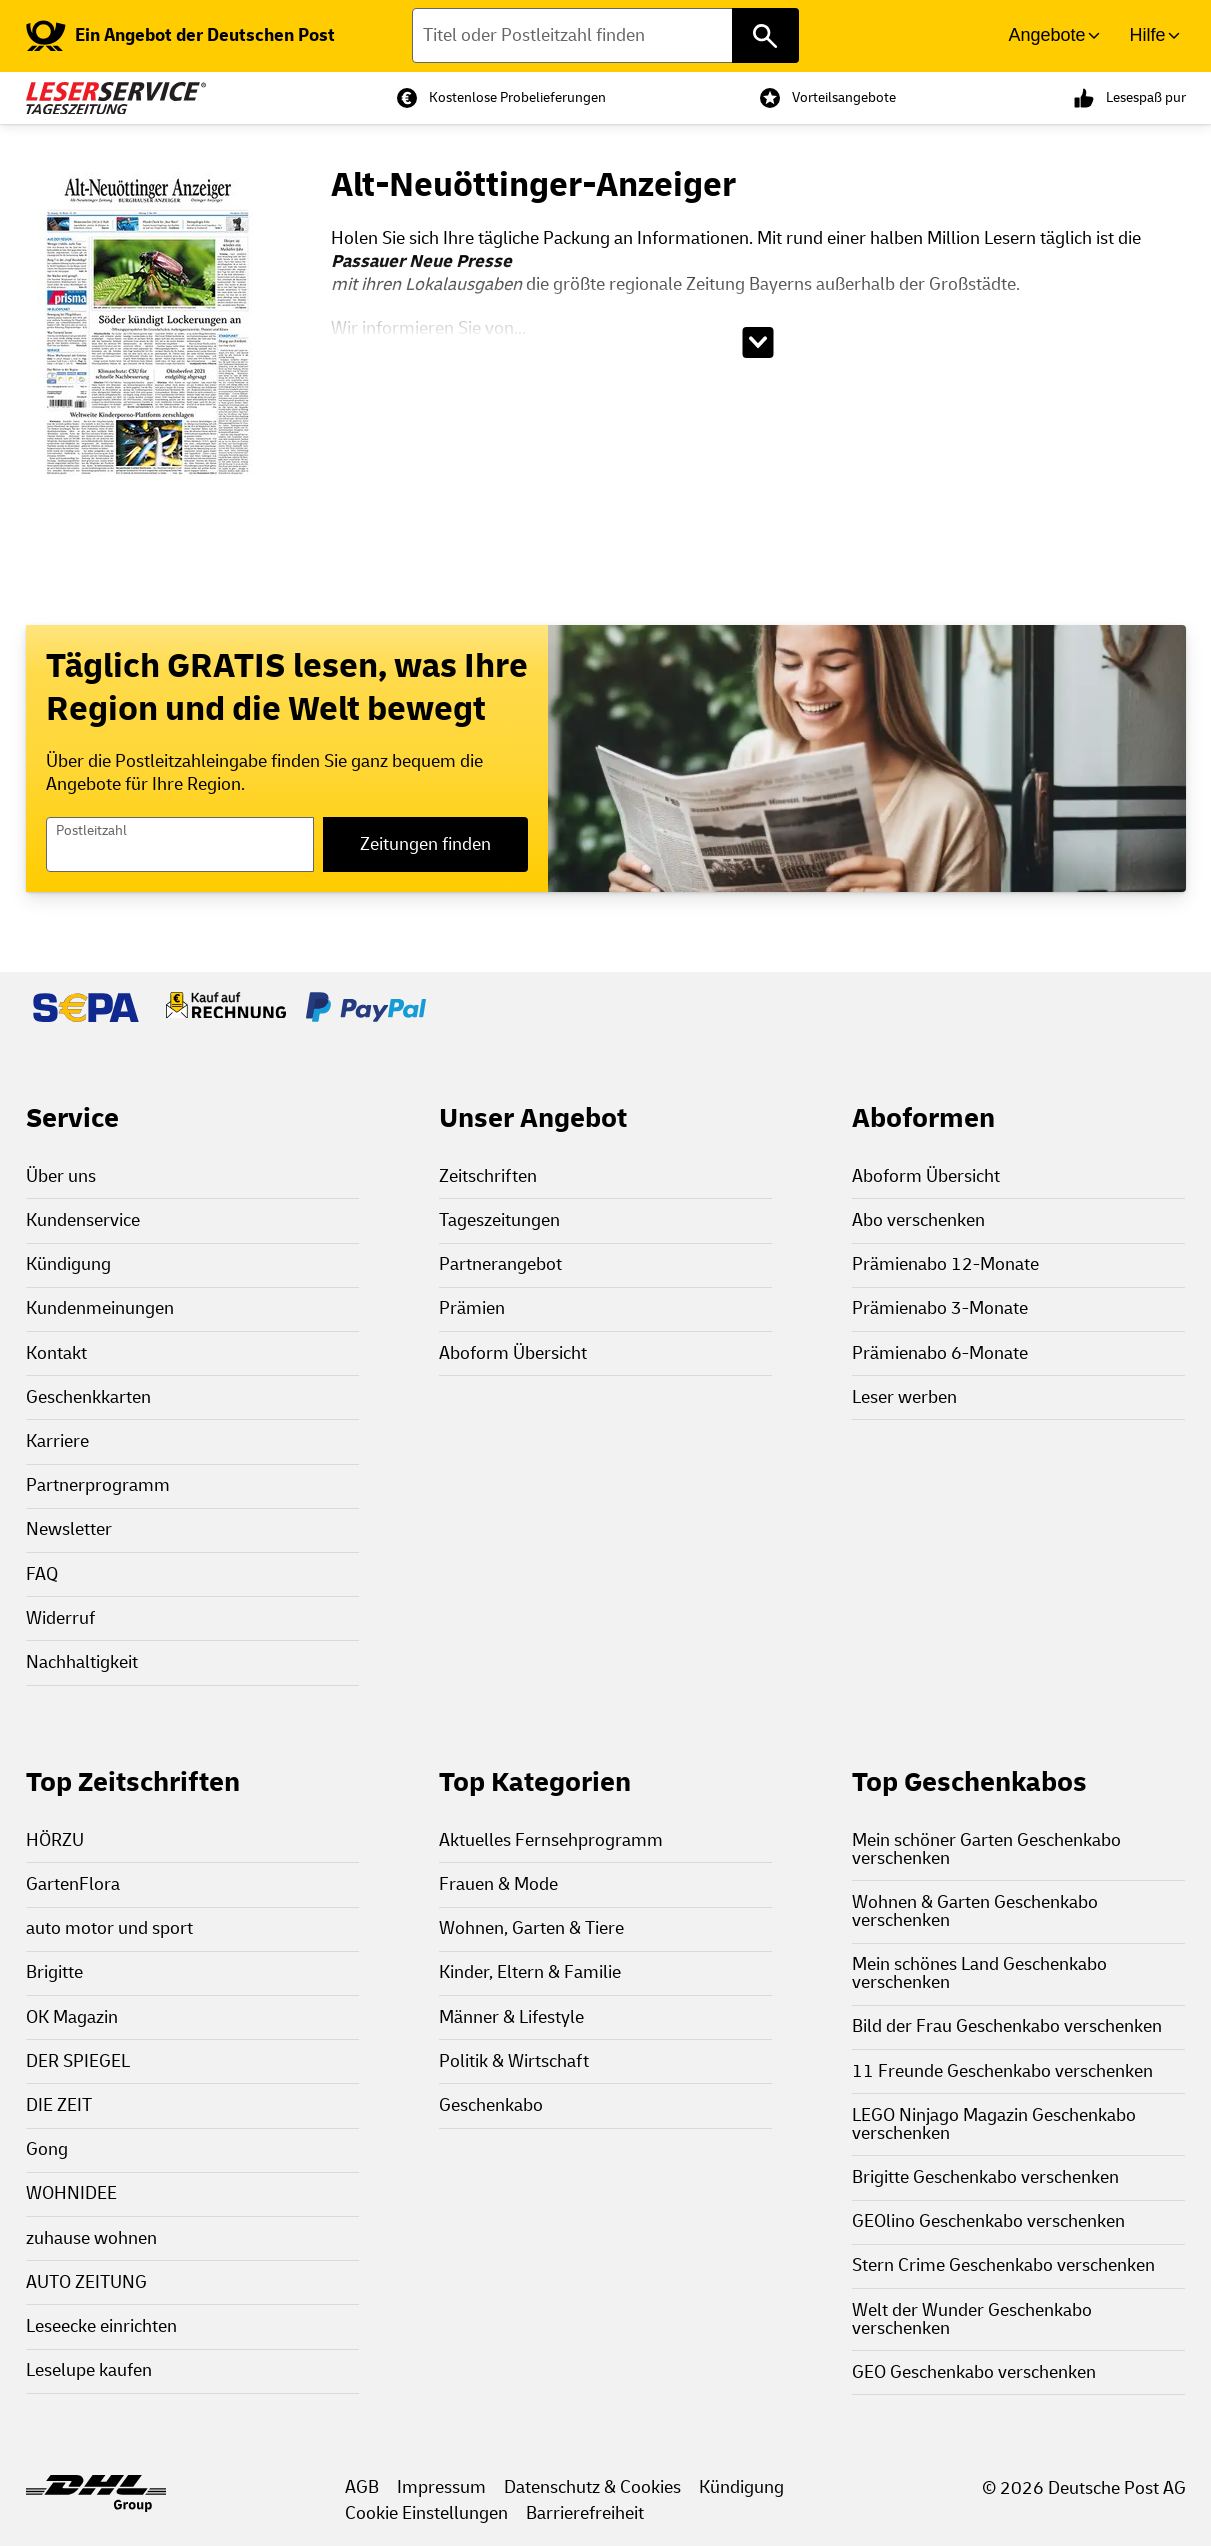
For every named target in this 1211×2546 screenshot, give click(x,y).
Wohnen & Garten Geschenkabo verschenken (975, 1911)
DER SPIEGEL (78, 2061)
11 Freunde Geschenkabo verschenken (1002, 2071)
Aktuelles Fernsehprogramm (551, 1840)
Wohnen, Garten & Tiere (531, 1928)
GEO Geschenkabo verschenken (974, 2372)
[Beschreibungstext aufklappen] (758, 342)
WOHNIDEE (71, 2193)
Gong (47, 2149)
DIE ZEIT (59, 2105)
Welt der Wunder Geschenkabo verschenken (972, 2319)
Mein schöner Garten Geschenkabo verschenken (986, 1849)
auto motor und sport (109, 1928)
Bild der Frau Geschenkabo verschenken (1007, 2026)
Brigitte (54, 1972)
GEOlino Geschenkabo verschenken (988, 2221)
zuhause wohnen (91, 2238)
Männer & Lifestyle (511, 2017)
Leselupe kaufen (89, 2370)
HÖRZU (55, 1840)
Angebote (1046, 35)
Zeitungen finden (425, 844)
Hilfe (1147, 35)
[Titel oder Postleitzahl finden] (605, 35)
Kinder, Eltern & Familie (530, 1972)
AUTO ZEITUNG (86, 2282)
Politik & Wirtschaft (514, 2061)
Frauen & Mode (498, 1884)
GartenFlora (73, 1884)
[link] (180, 36)
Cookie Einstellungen (426, 2513)
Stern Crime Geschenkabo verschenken (1003, 2265)
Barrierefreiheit (585, 2513)
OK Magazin (72, 2017)
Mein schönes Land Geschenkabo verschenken (979, 1973)
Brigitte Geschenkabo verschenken (985, 2177)
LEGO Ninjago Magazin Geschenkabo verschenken (994, 2124)
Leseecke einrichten (101, 2326)
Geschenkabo (491, 2105)
